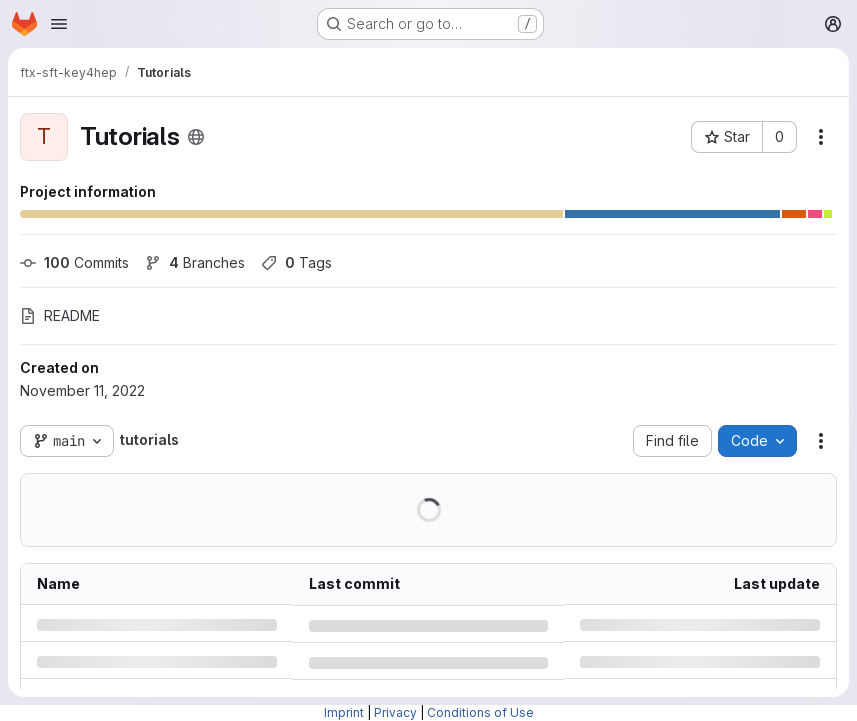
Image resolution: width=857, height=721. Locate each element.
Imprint (344, 712)
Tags (296, 262)
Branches (195, 262)
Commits (74, 262)
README (60, 315)
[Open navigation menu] (59, 24)
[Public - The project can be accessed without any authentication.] (196, 137)
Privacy (395, 712)
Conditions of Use (480, 712)
